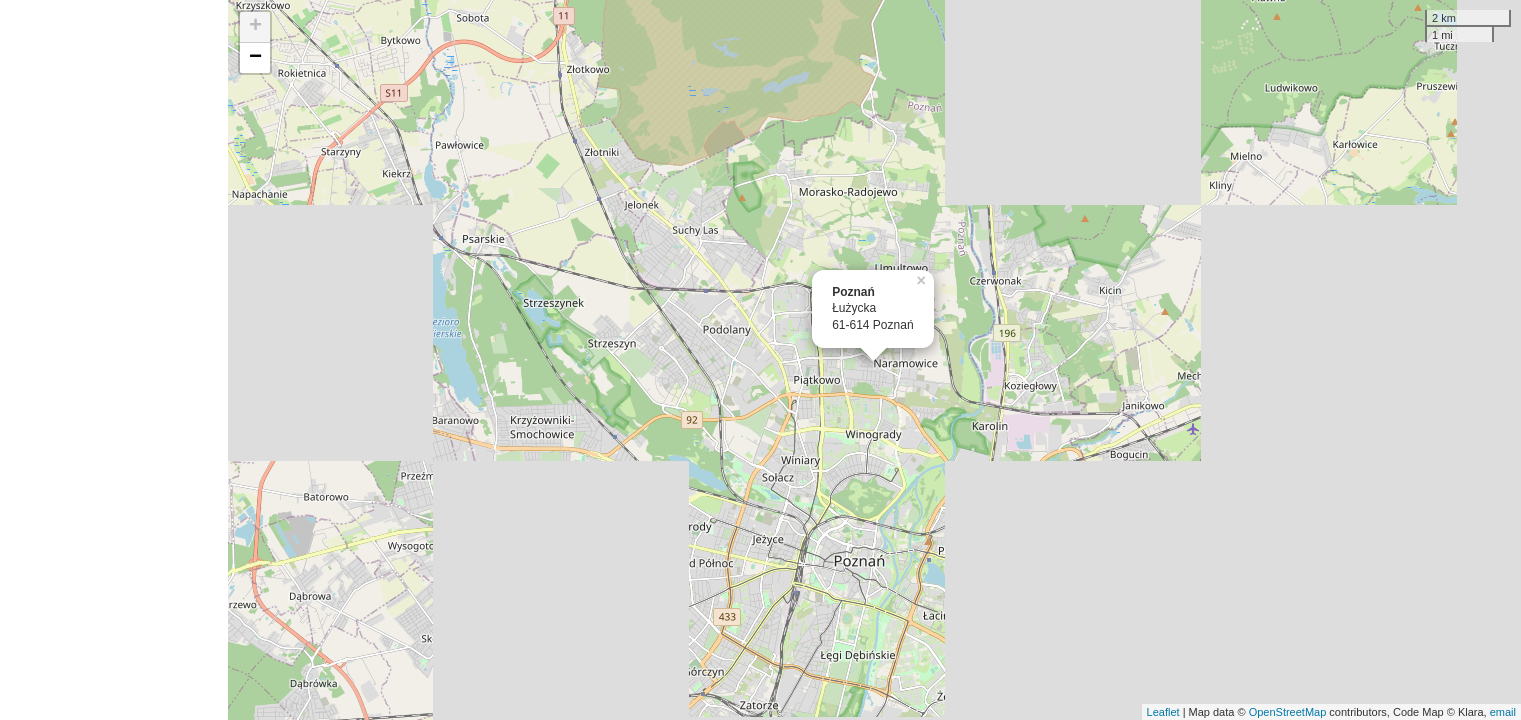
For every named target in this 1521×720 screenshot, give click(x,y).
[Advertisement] (114, 360)
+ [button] (255, 27)
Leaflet (1163, 712)
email (1503, 712)
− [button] (255, 58)
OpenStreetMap (1288, 712)
